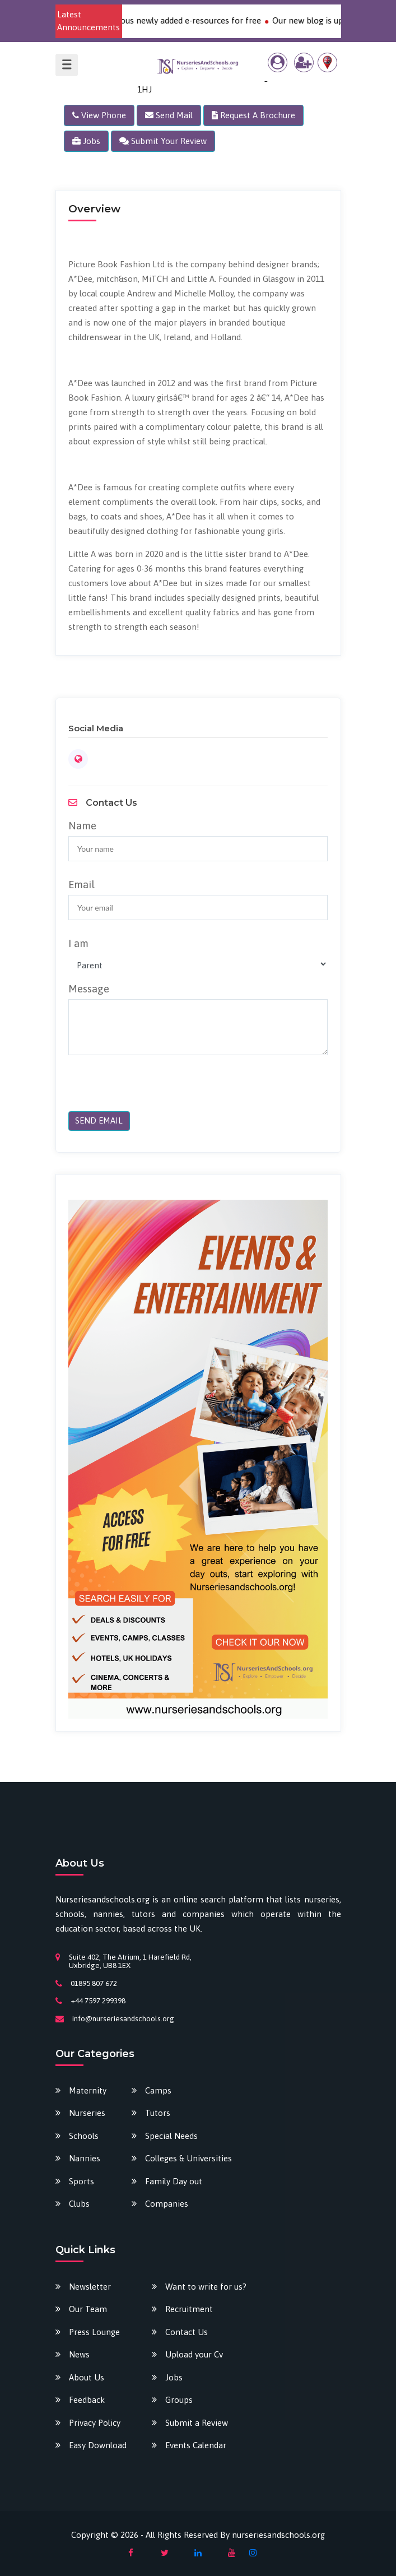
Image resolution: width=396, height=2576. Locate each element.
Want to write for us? (205, 2286)
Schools (84, 2136)
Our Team (88, 2309)
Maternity (87, 2090)
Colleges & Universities (188, 2158)
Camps (158, 2090)
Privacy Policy (94, 2423)
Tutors (157, 2113)
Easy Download (98, 2445)
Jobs (174, 2377)
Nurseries (87, 2113)
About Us (86, 2377)
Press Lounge (94, 2332)
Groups (179, 2400)
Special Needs (171, 2136)
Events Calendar (195, 2445)
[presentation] (145, 1089)
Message (88, 989)
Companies (166, 2203)
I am (78, 943)
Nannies (84, 2158)
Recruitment (189, 2309)
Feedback (87, 2400)
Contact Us (186, 2332)
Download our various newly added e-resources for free (165, 20)
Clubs (79, 2203)
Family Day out (173, 2181)
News (79, 2354)
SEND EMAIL (99, 1121)
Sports (81, 2181)
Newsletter (90, 2286)
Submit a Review (196, 2423)
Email (81, 885)
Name (82, 826)
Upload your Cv (194, 2354)
